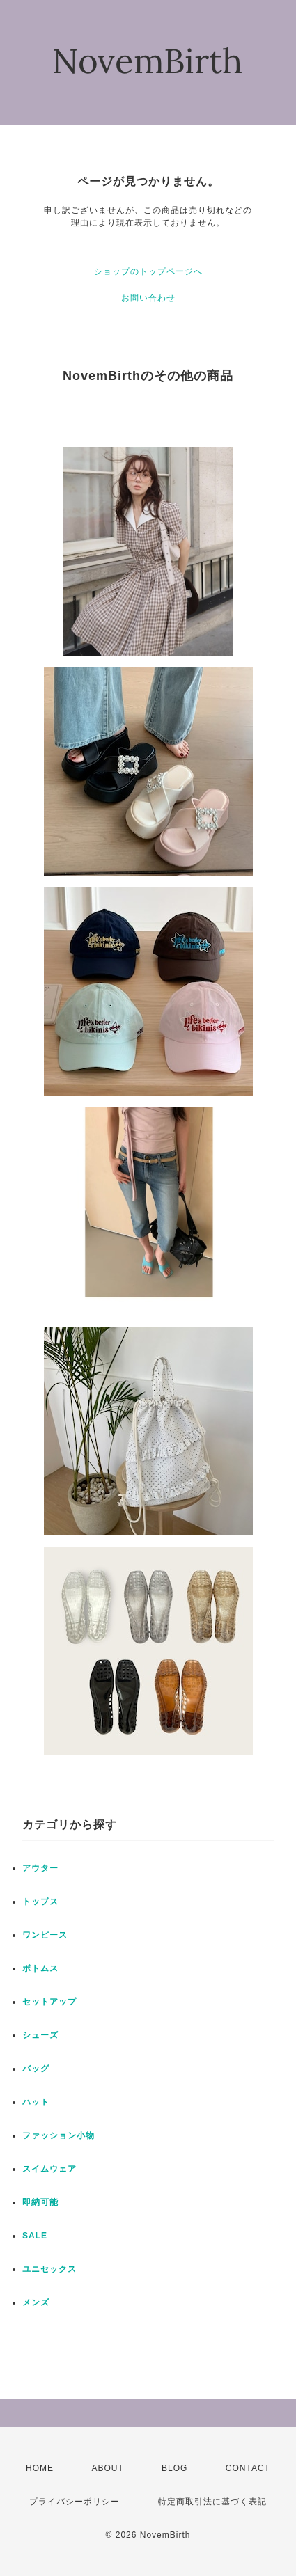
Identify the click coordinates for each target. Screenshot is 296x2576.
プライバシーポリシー (74, 2501)
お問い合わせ (148, 298)
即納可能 (40, 2202)
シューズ (40, 2035)
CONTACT (248, 2468)
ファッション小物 (58, 2135)
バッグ (35, 2068)
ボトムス (40, 1968)
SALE (34, 2236)
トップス (40, 1901)
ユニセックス (49, 2269)
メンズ (35, 2302)
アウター (40, 1868)
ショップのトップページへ (148, 271)
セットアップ (49, 2002)
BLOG (174, 2468)
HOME (40, 2468)
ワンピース (45, 1935)
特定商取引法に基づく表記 (212, 2501)
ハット (35, 2102)
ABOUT (107, 2468)
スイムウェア (49, 2169)
